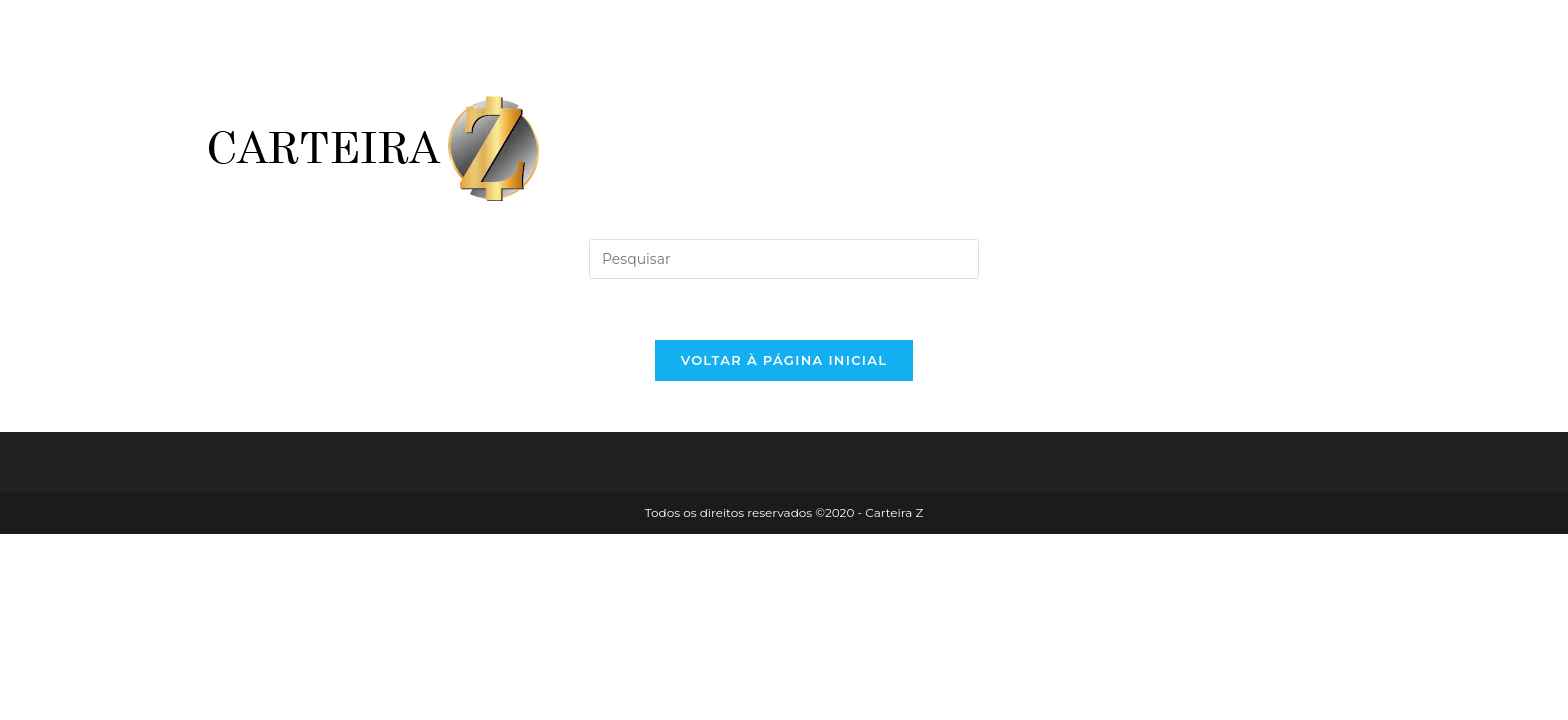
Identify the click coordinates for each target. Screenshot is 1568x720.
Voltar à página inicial (784, 360)
